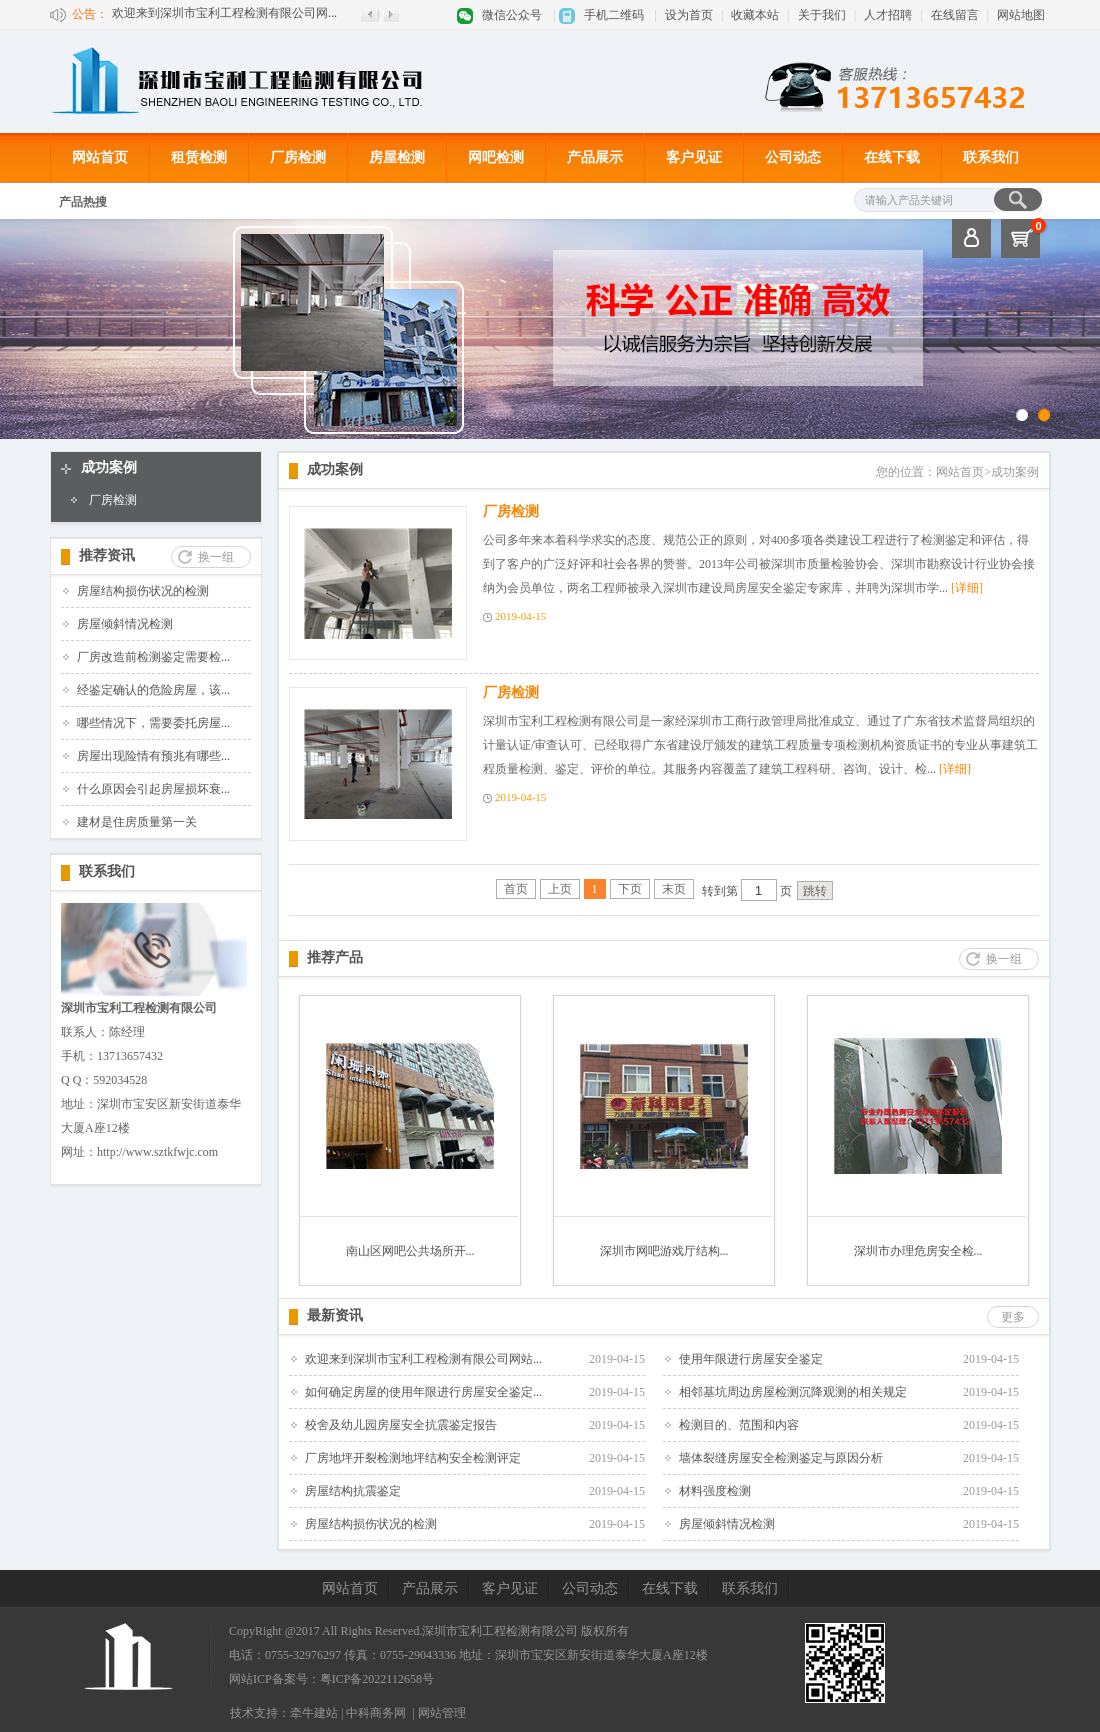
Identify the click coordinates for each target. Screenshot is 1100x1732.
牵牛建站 (314, 1713)
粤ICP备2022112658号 (377, 1679)
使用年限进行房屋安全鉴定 (751, 1359)
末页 (674, 889)
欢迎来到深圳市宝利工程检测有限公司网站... (423, 1359)
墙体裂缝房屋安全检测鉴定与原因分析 (781, 1458)
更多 (1013, 1317)
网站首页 (100, 157)
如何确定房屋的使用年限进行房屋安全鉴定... (423, 1392)
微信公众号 (512, 15)
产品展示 (595, 157)
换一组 (216, 557)
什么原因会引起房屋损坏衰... (153, 789)
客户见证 (694, 157)
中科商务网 (376, 1713)
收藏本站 (755, 15)
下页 (630, 889)
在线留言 (955, 15)
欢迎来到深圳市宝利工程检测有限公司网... (224, 14)
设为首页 (689, 15)
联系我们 (991, 157)
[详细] (967, 588)
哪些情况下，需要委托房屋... (153, 723)
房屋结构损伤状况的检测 (143, 591)
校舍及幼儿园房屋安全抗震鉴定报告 (401, 1425)
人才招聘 (888, 15)
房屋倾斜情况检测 (125, 624)
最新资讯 (335, 1315)
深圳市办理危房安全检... (918, 1251)
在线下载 (892, 157)
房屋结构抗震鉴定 (353, 1491)
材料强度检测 (715, 1491)
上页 (560, 889)
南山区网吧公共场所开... (410, 1251)
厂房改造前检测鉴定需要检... (153, 657)
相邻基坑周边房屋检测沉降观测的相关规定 (793, 1392)
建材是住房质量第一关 (137, 822)
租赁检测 (199, 157)
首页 (516, 889)
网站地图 (1021, 15)
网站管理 (442, 1713)
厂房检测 (298, 157)
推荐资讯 (107, 555)
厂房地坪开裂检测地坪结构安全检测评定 (413, 1458)
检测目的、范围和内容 (739, 1425)
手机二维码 (614, 15)
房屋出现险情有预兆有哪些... (153, 756)
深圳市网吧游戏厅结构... (664, 1251)
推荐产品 (335, 957)
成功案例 (109, 467)
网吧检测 (496, 157)
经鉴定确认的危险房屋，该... (153, 690)
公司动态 (793, 157)
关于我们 (822, 15)
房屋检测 (397, 157)
